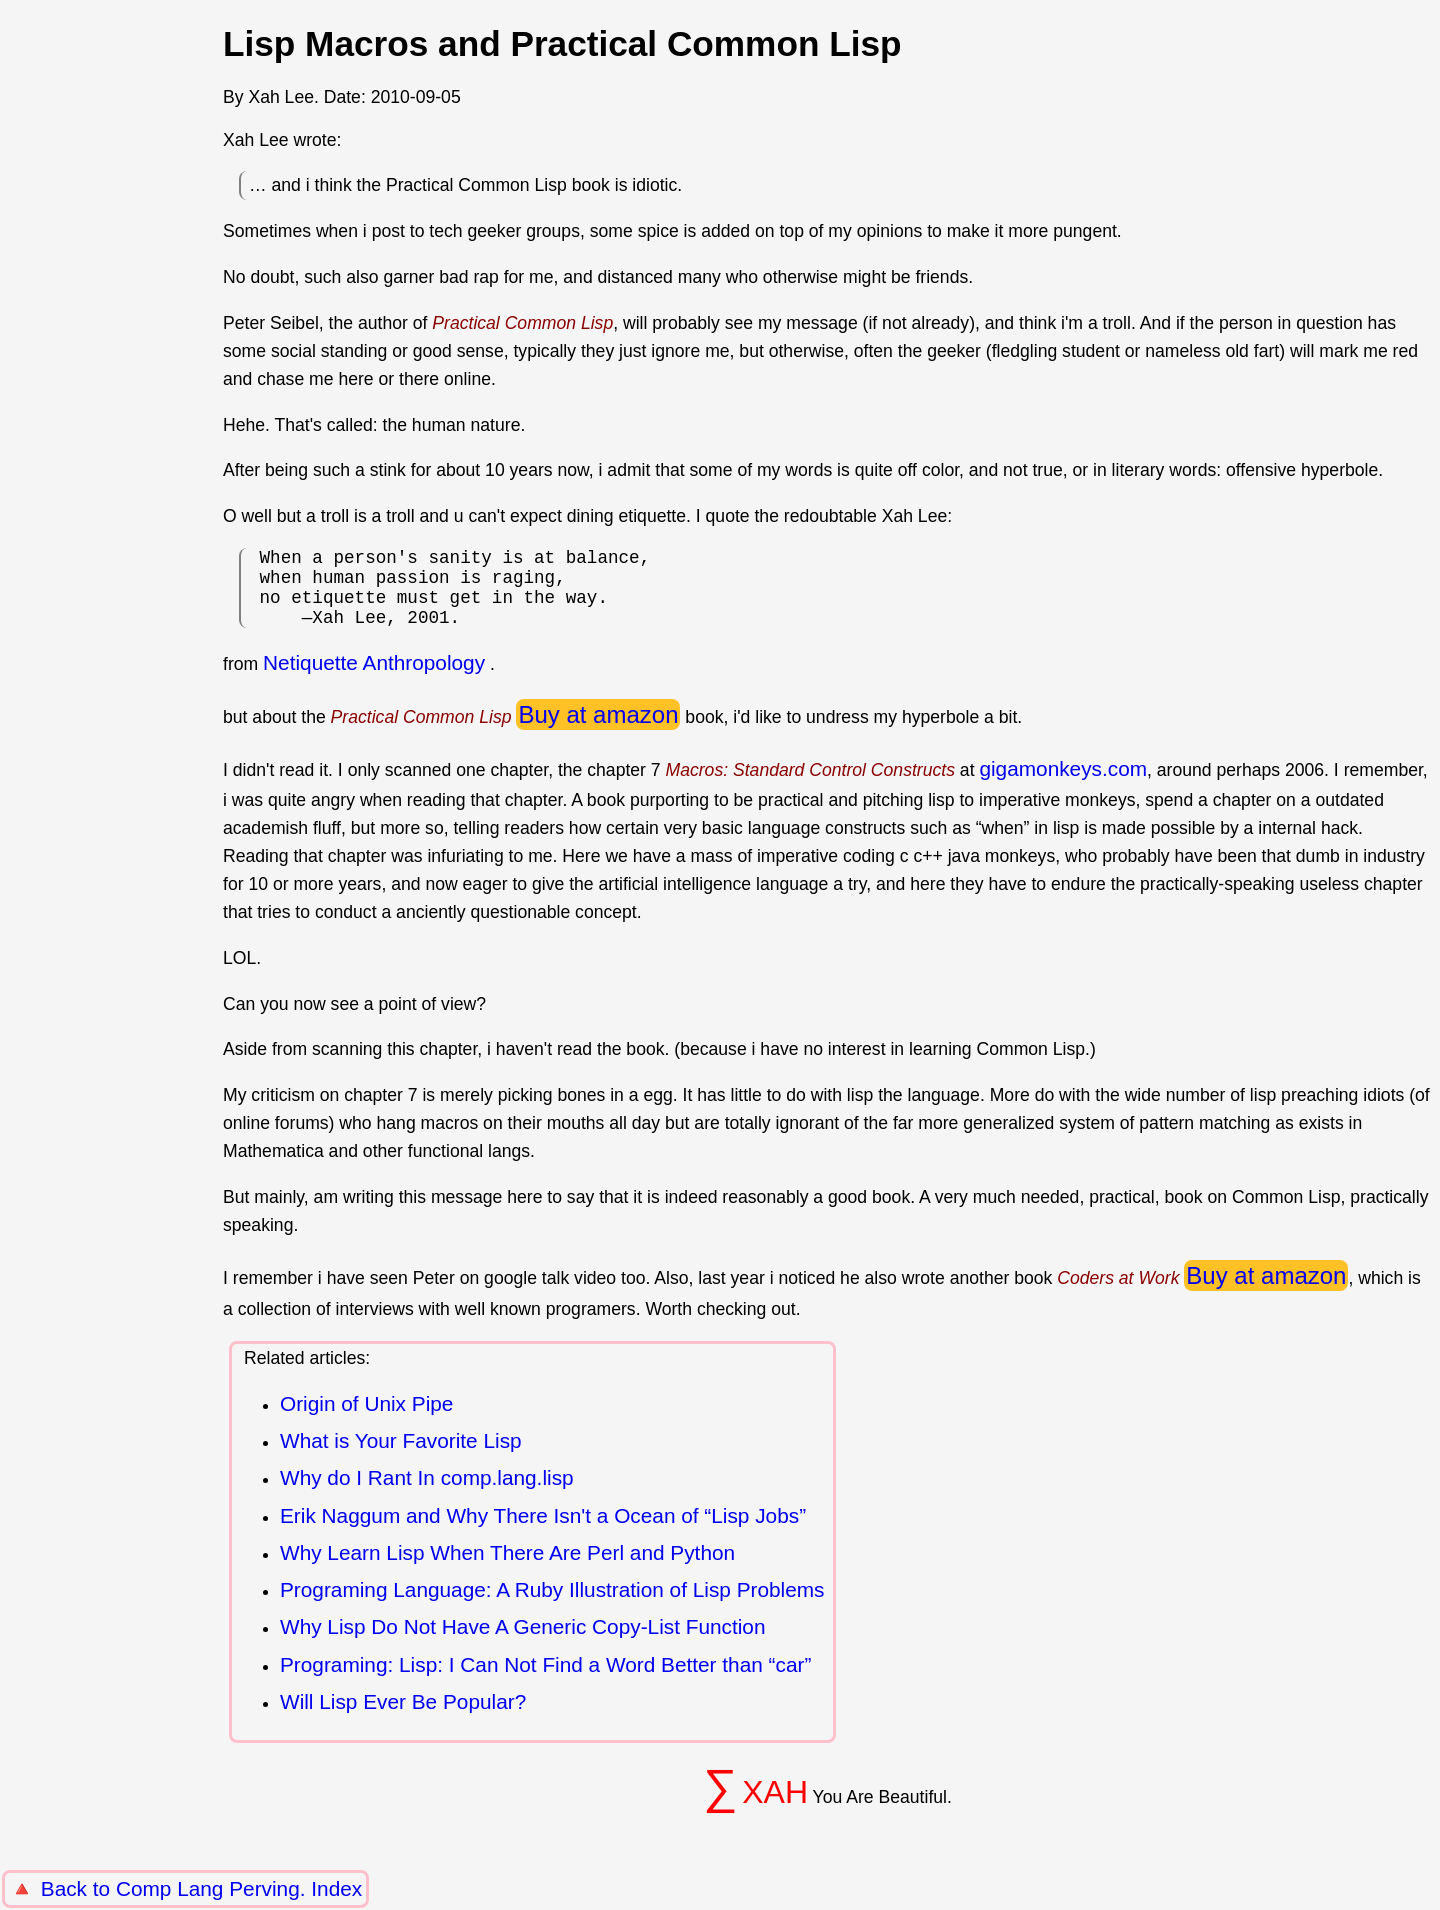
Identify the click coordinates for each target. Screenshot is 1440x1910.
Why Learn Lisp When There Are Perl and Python (507, 1568)
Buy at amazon (598, 730)
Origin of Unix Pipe (366, 1419)
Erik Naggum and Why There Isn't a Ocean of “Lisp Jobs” (543, 1531)
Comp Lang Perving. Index (239, 1888)
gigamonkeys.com (1063, 784)
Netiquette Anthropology (374, 678)
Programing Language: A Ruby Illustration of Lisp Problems (552, 1605)
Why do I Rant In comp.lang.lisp (427, 1493)
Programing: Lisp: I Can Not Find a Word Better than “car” (545, 1680)
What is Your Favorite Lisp (401, 1456)
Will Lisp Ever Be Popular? (403, 1717)
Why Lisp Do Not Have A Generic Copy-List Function (522, 1642)
